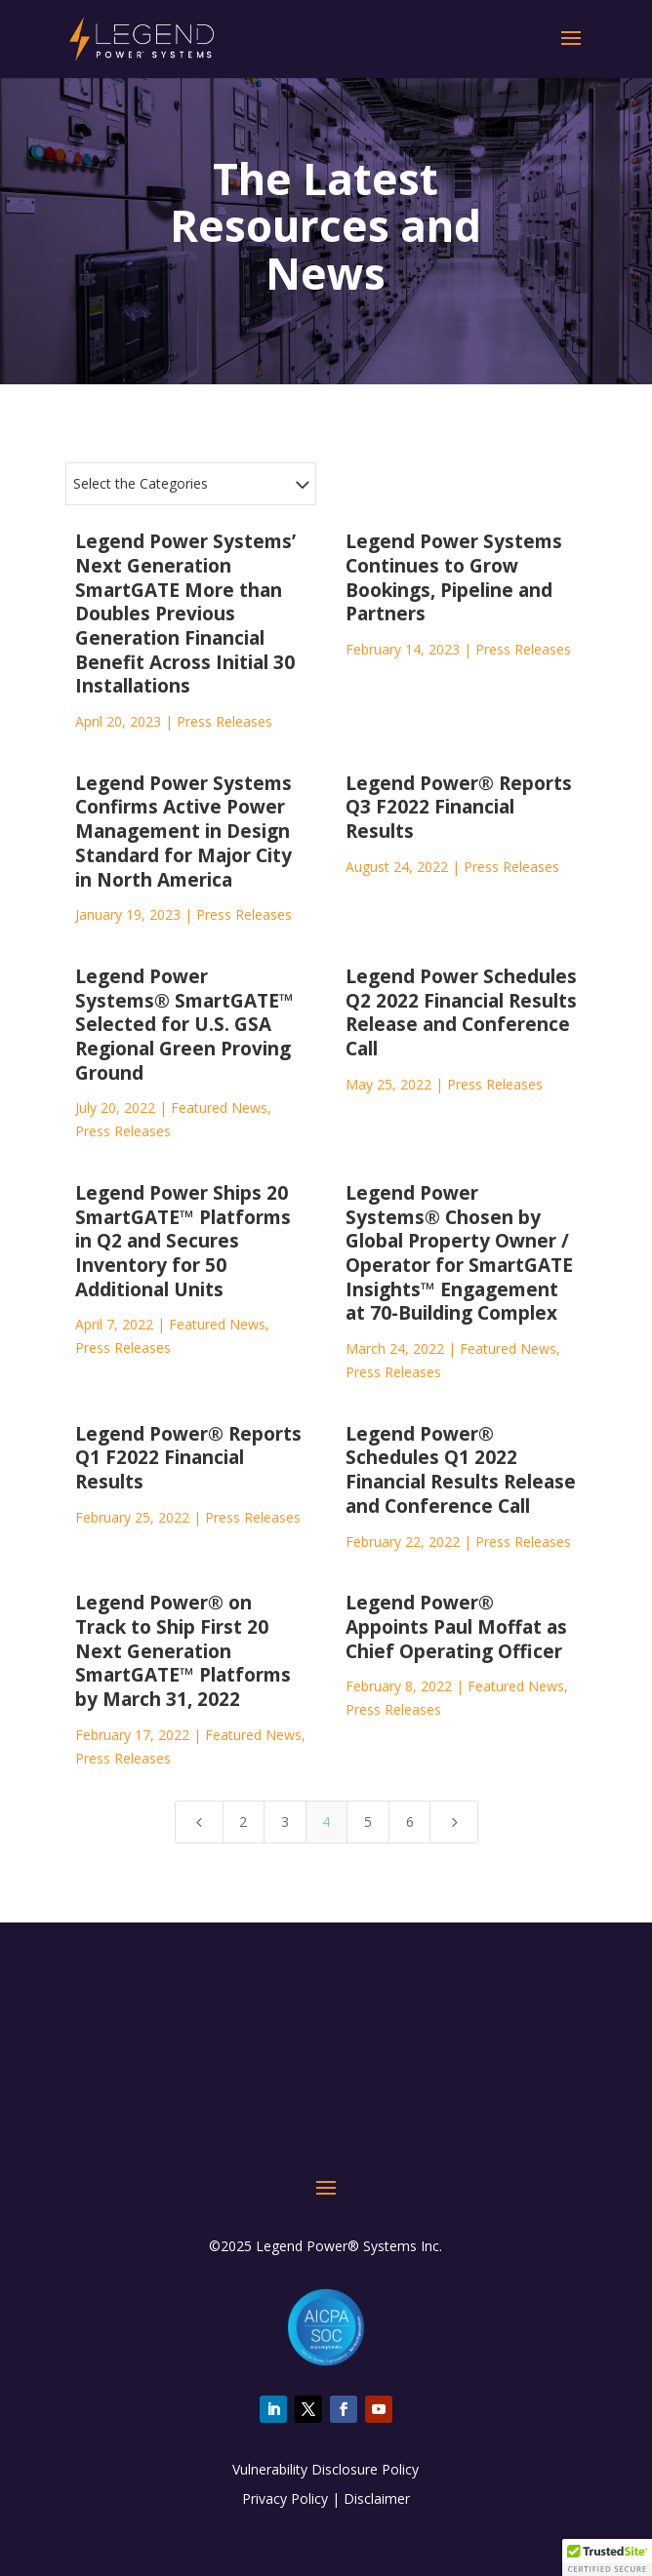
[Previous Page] (199, 1822)
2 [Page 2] (243, 1821)
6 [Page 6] (410, 1821)
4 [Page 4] (326, 1821)
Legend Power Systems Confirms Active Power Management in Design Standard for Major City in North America (183, 831)
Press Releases (224, 721)
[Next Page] (453, 1822)
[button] (607, 2557)
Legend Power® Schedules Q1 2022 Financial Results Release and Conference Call (461, 1470)
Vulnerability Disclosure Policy (325, 2469)
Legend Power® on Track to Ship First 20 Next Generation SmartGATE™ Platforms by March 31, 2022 (183, 1651)
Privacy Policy (285, 2498)
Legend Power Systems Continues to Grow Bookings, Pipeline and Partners (454, 577)
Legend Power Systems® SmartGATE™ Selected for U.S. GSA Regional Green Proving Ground (184, 1025)
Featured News (219, 1107)
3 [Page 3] (285, 1821)
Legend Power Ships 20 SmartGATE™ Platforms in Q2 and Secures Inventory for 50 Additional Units (183, 1241)
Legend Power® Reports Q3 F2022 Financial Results (459, 807)
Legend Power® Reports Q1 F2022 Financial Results (188, 1457)
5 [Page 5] (368, 1821)
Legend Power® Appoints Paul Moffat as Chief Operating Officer (456, 1626)
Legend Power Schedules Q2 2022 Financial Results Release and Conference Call (461, 1012)
